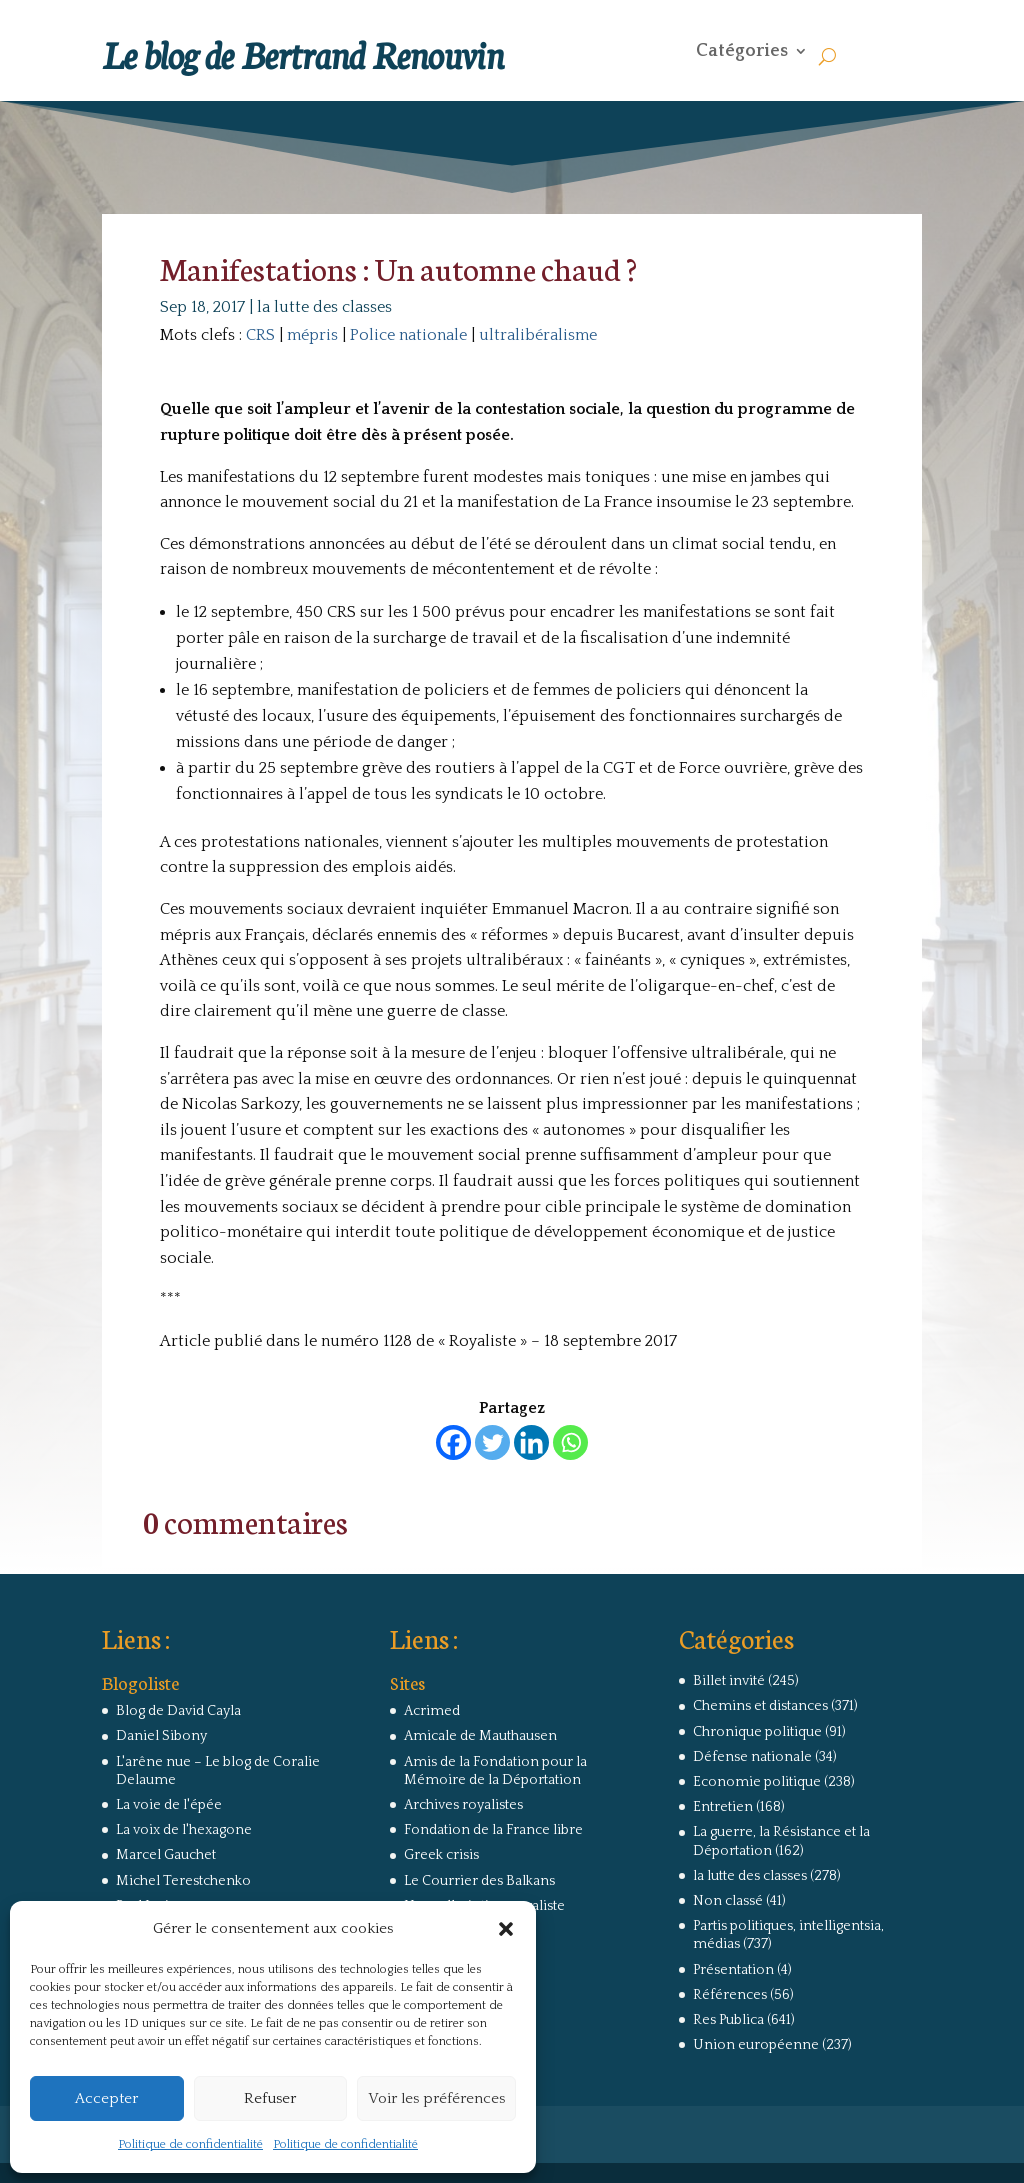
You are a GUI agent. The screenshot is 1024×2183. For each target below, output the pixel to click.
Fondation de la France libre (493, 1830)
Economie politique (757, 1782)
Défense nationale (752, 1757)
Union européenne (756, 2045)
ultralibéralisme (538, 335)
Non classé (728, 1901)
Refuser (270, 2098)
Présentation (733, 1970)
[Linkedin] (531, 1442)
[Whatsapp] (570, 1442)
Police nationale (408, 335)
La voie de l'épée (169, 1805)
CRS (260, 335)
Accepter (106, 2098)
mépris (312, 335)
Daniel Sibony (161, 1736)
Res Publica (728, 2020)
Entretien (723, 1807)
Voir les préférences (436, 2098)
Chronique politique (757, 1732)
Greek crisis (441, 1855)
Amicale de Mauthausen (480, 1736)
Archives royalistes (463, 1805)
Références (730, 1995)
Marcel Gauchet (166, 1855)
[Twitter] (492, 1442)
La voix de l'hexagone (184, 1830)
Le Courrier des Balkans (479, 1881)
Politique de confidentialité (190, 2144)
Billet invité (729, 1681)
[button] (506, 1929)
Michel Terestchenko (183, 1881)
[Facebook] (453, 1442)
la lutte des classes (324, 307)
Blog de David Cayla (178, 1711)
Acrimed (432, 1711)
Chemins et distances (760, 1706)
